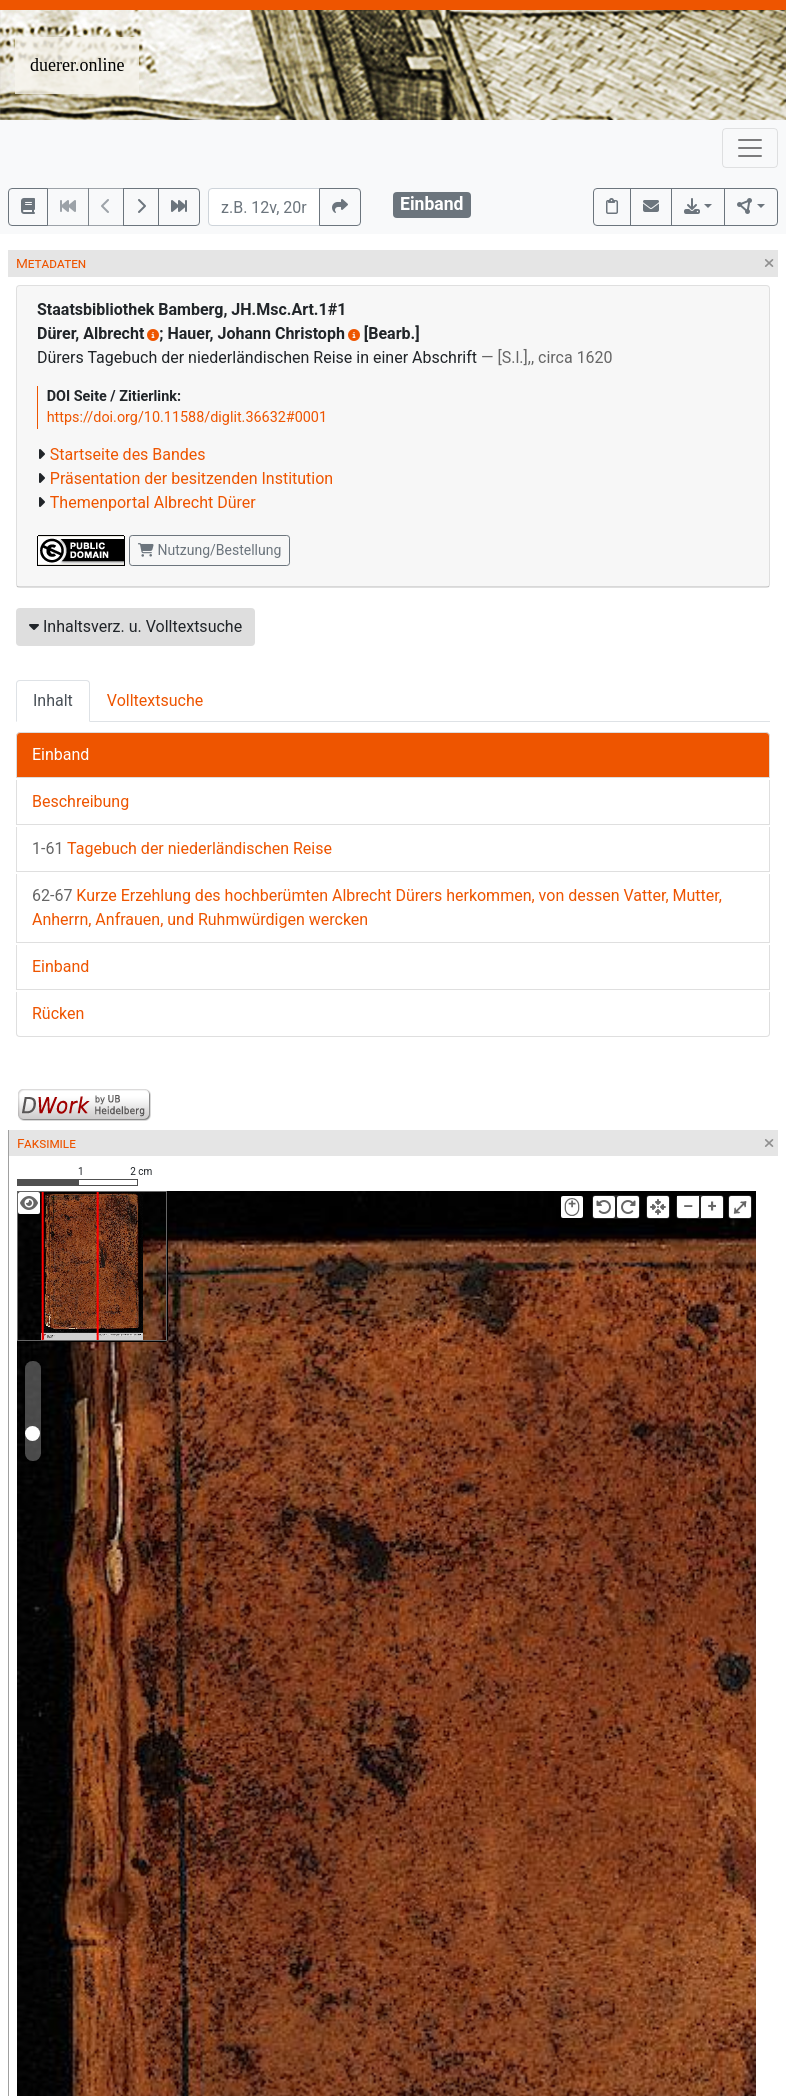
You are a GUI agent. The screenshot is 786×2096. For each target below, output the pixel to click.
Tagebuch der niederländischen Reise (182, 848)
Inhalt (53, 700)
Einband (60, 754)
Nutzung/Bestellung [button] (209, 550)
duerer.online (77, 65)
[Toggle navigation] (750, 148)
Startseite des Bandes (128, 454)
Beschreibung (80, 801)
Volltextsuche (155, 700)
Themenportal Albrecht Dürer (153, 502)
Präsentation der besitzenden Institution (191, 478)
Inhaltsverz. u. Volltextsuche (135, 626)
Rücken (58, 1013)
